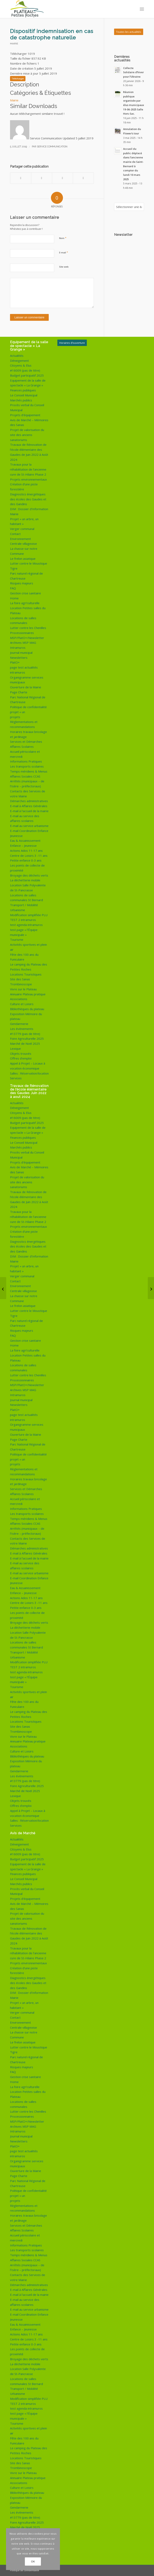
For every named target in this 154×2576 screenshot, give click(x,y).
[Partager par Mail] (83, 178)
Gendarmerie (19, 1024)
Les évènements (21, 1029)
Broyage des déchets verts (29, 875)
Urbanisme (17, 910)
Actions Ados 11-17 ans (26, 851)
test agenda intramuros (26, 925)
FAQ (13, 588)
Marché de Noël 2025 (25, 1044)
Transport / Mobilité (24, 905)
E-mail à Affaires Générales (28, 806)
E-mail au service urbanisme (29, 826)
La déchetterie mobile (25, 880)
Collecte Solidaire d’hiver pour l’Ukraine (133, 72)
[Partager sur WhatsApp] (62, 178)
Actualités (16, 356)
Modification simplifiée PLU (29, 915)
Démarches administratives (29, 801)
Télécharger (18, 78)
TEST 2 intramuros (23, 920)
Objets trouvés (20, 1054)
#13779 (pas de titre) (25, 1034)
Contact (15, 534)
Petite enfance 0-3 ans (26, 860)
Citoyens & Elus (20, 365)
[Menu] (142, 9)
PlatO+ (15, 662)
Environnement (20, 539)
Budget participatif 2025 (27, 375)
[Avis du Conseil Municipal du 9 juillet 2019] (3, 1288)
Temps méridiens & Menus (28, 771)
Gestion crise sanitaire (25, 593)
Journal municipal (21, 653)
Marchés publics (21, 400)
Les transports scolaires (27, 766)
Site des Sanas (20, 979)
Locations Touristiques (26, 974)
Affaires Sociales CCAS (25, 776)
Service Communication (52, 146)
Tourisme (16, 940)
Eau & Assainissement (25, 841)
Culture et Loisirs (21, 1004)
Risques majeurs (21, 583)
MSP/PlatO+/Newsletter (27, 638)
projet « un (17, 712)
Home (14, 598)
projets (15, 717)
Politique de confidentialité (28, 707)
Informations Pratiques (26, 761)
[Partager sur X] (41, 178)
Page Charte (18, 692)
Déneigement (19, 361)
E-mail (63, 252)
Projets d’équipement (25, 415)
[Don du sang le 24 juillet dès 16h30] (151, 1288)
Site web (64, 266)
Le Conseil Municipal (23, 395)
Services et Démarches (26, 742)
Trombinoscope (21, 984)
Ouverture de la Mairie (25, 687)
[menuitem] (142, 9)
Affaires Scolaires (22, 747)
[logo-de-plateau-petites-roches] (27, 9)
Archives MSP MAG (23, 643)
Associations (18, 999)
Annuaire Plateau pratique (28, 994)
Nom (62, 238)
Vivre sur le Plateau (23, 989)
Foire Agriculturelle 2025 (27, 1039)
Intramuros (17, 648)
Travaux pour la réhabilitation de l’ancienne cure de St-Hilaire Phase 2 (28, 469)
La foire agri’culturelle (25, 603)
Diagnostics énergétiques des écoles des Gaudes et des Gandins (28, 499)
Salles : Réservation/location (29, 1073)
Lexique (15, 1049)
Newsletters (18, 658)
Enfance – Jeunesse (23, 846)
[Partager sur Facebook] (20, 178)
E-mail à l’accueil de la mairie (29, 811)
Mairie (14, 43)
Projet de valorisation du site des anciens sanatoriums (27, 435)
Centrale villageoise (23, 544)
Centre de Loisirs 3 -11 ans (29, 856)
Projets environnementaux (28, 479)
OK (33, 2561)
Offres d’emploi (20, 1058)
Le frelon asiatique (22, 559)
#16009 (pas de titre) (25, 370)
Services (16, 1078)
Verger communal (22, 529)
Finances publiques (23, 390)
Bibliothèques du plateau (27, 1009)
